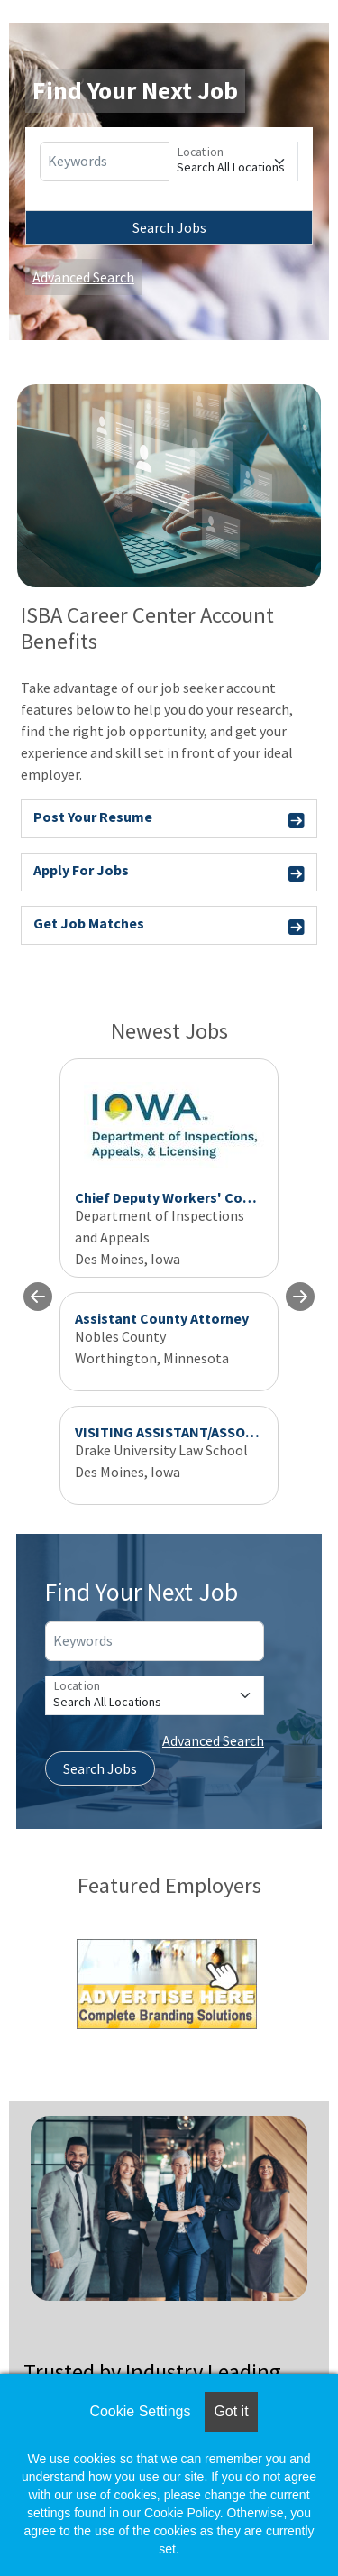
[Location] (233, 161)
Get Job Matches (169, 926)
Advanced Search (83, 277)
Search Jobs (169, 227)
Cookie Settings (139, 2411)
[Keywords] (104, 161)
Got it (231, 2411)
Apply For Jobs (169, 873)
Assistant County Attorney (162, 1318)
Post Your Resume (169, 820)
